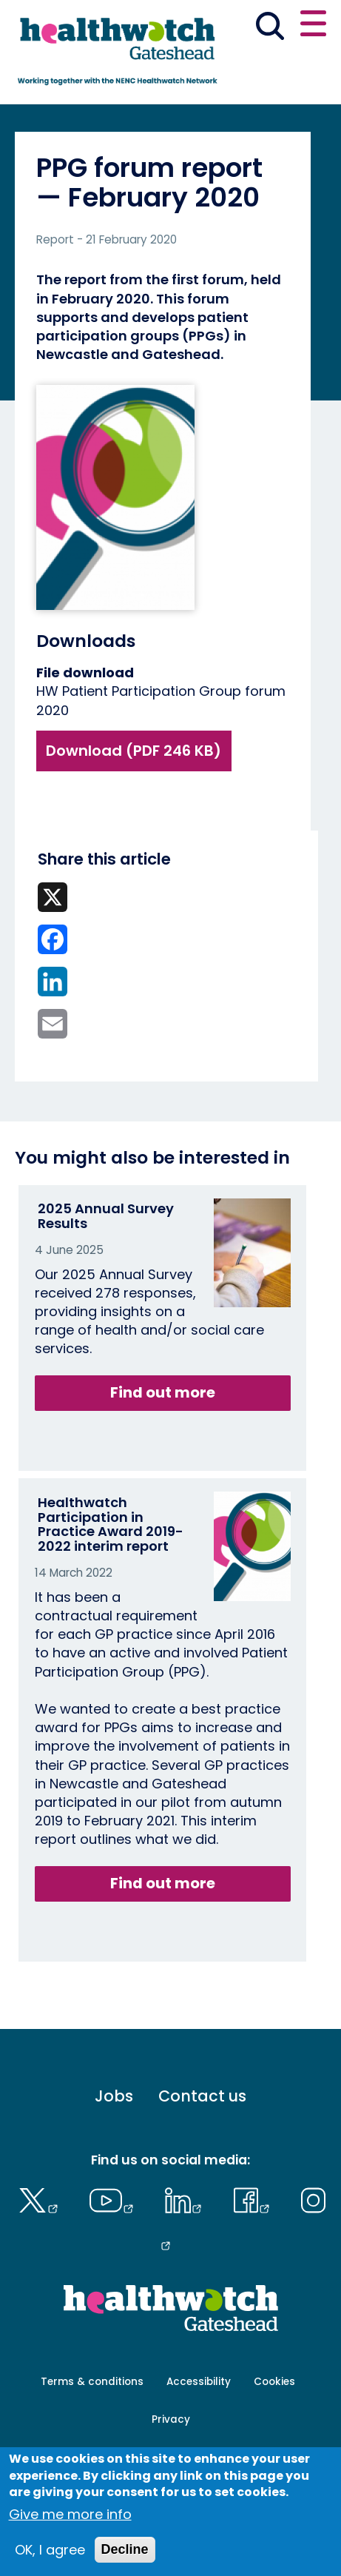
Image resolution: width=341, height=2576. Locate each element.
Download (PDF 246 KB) (133, 750)
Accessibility (198, 2382)
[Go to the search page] (269, 28)
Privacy (171, 2419)
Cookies (274, 2382)
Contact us (202, 2096)
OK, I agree (50, 2549)
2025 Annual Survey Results (106, 1215)
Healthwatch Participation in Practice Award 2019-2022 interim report (110, 1524)
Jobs (114, 2096)
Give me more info (70, 2514)
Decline (125, 2549)
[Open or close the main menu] (313, 25)
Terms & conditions (92, 2382)
